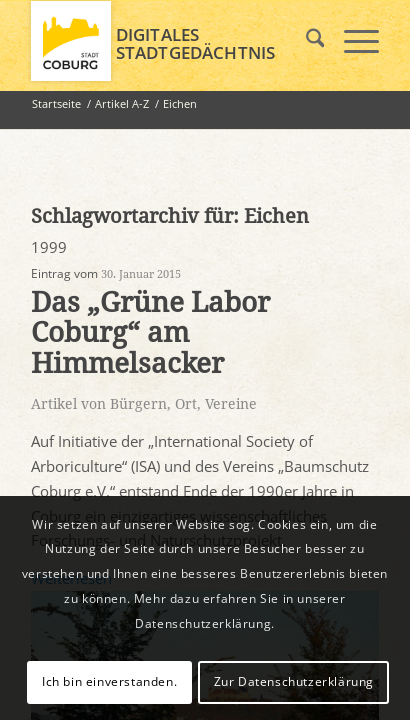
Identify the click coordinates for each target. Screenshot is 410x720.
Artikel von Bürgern (99, 404)
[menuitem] (305, 41)
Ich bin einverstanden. (109, 681)
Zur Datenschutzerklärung (294, 681)
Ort (186, 404)
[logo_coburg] (170, 41)
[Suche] (305, 41)
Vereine (231, 404)
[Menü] (351, 41)
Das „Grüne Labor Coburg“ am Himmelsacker (150, 333)
